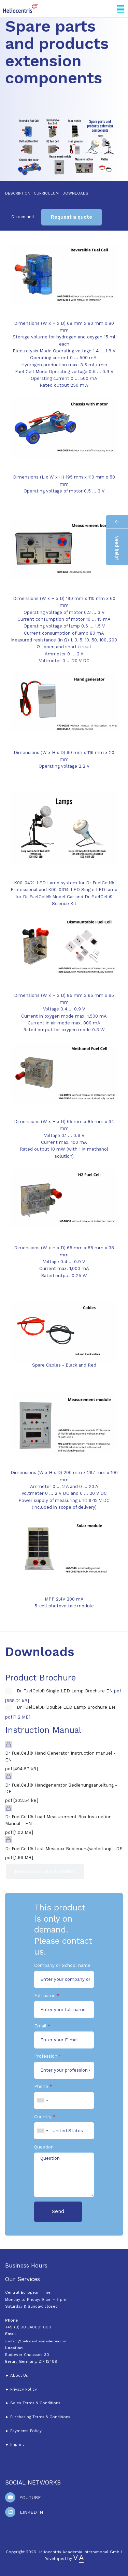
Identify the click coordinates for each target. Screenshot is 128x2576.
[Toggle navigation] (120, 8)
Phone (41, 2086)
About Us (19, 2375)
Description (17, 193)
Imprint (17, 2444)
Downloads (75, 193)
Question (44, 2147)
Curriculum (46, 193)
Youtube (30, 2497)
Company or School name (62, 1965)
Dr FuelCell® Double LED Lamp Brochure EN (66, 1707)
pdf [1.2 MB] (17, 1717)
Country (43, 2116)
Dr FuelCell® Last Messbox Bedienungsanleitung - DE (64, 1848)
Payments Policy (26, 2430)
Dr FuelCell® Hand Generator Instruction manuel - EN (60, 1756)
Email (40, 2025)
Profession (45, 2056)
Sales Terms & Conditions (35, 2403)
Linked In (31, 2512)
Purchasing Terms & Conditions (39, 2416)
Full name (45, 1995)
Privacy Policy (23, 2389)
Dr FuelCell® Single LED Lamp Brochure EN (65, 1690)
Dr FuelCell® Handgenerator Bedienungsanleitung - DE (61, 1788)
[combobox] (42, 2100)
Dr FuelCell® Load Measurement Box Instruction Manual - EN (58, 1820)
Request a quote (71, 217)
